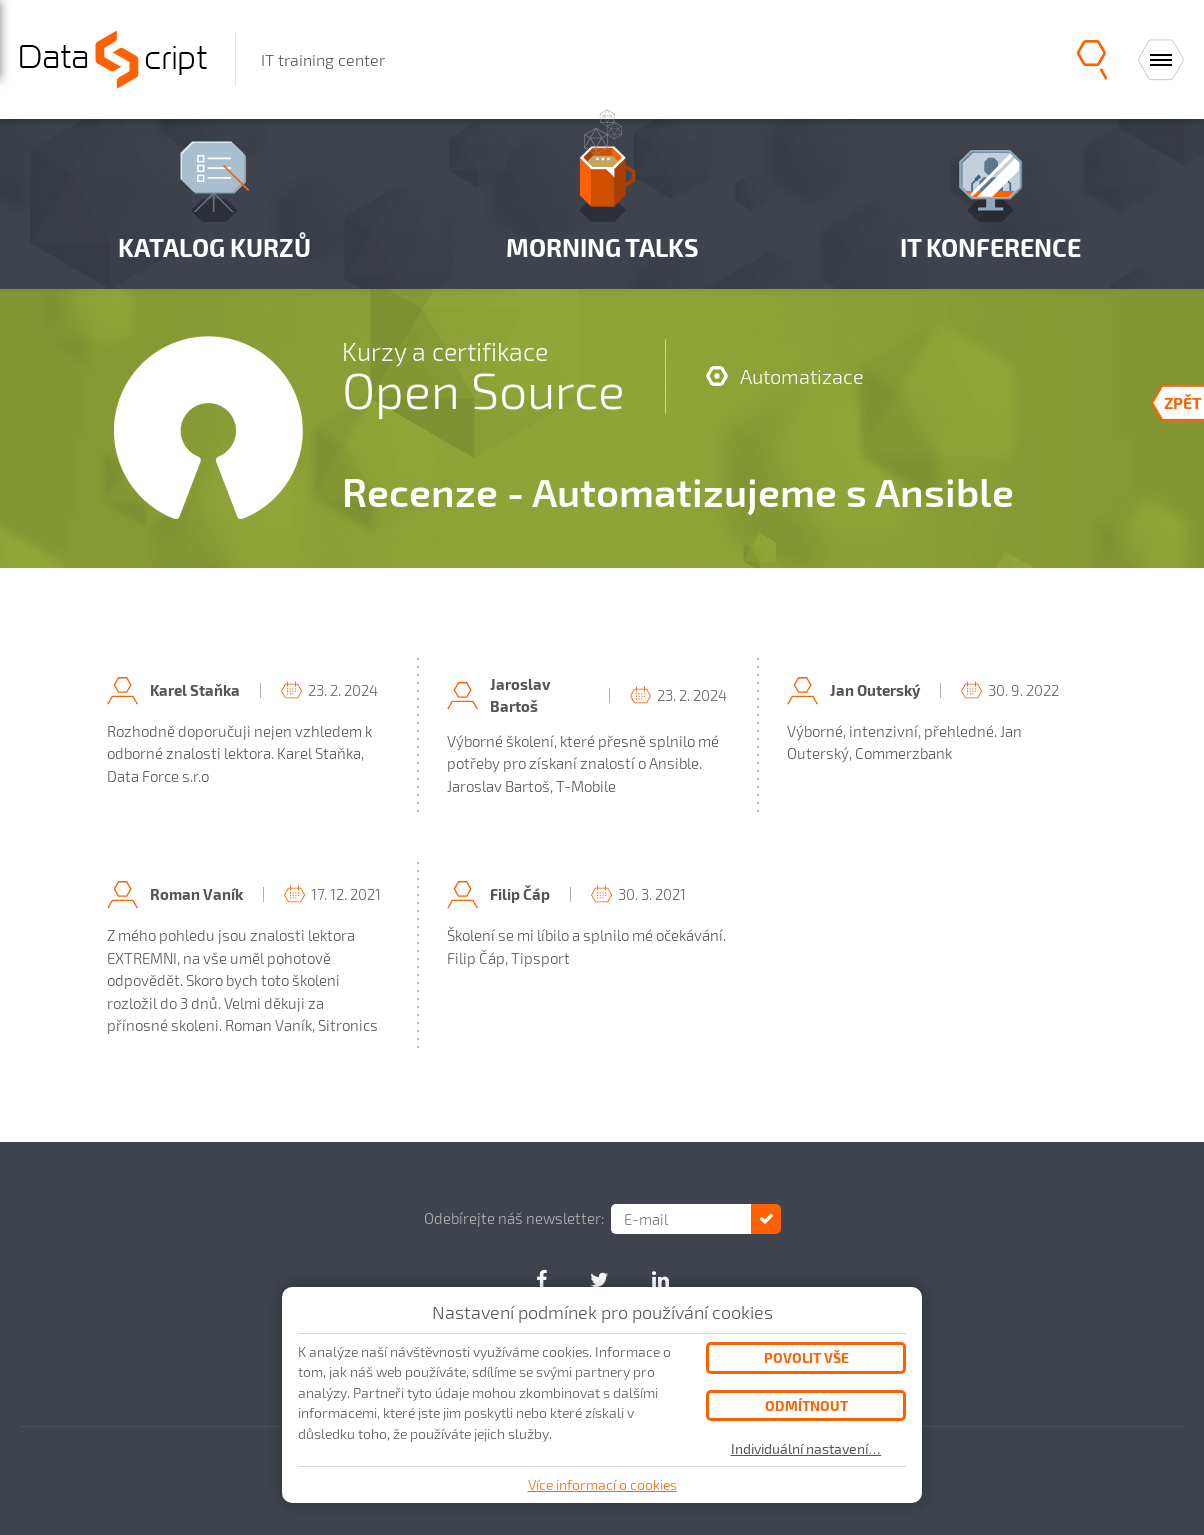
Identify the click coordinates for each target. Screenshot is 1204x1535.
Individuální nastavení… (806, 1449)
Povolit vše (806, 1357)
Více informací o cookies (602, 1484)
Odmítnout (806, 1405)
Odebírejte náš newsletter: (514, 1218)
